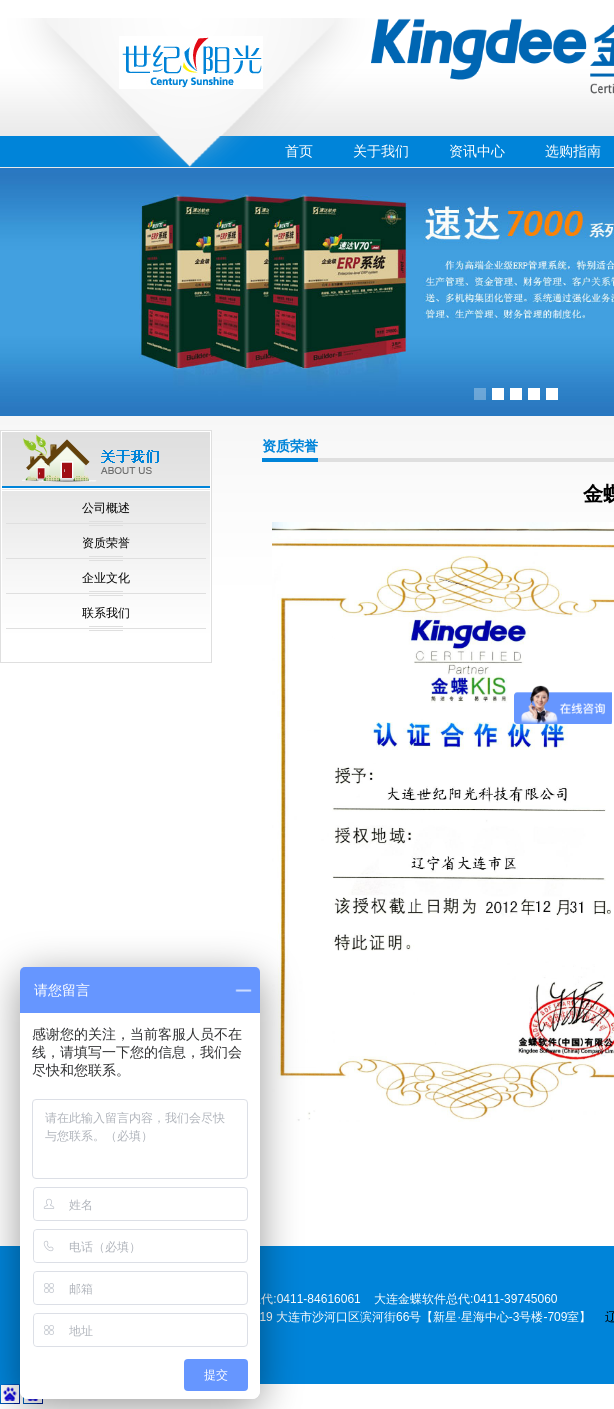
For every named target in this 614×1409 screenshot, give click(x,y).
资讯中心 (477, 151)
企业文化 (106, 578)
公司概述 (106, 508)
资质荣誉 (106, 543)
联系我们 (106, 613)
